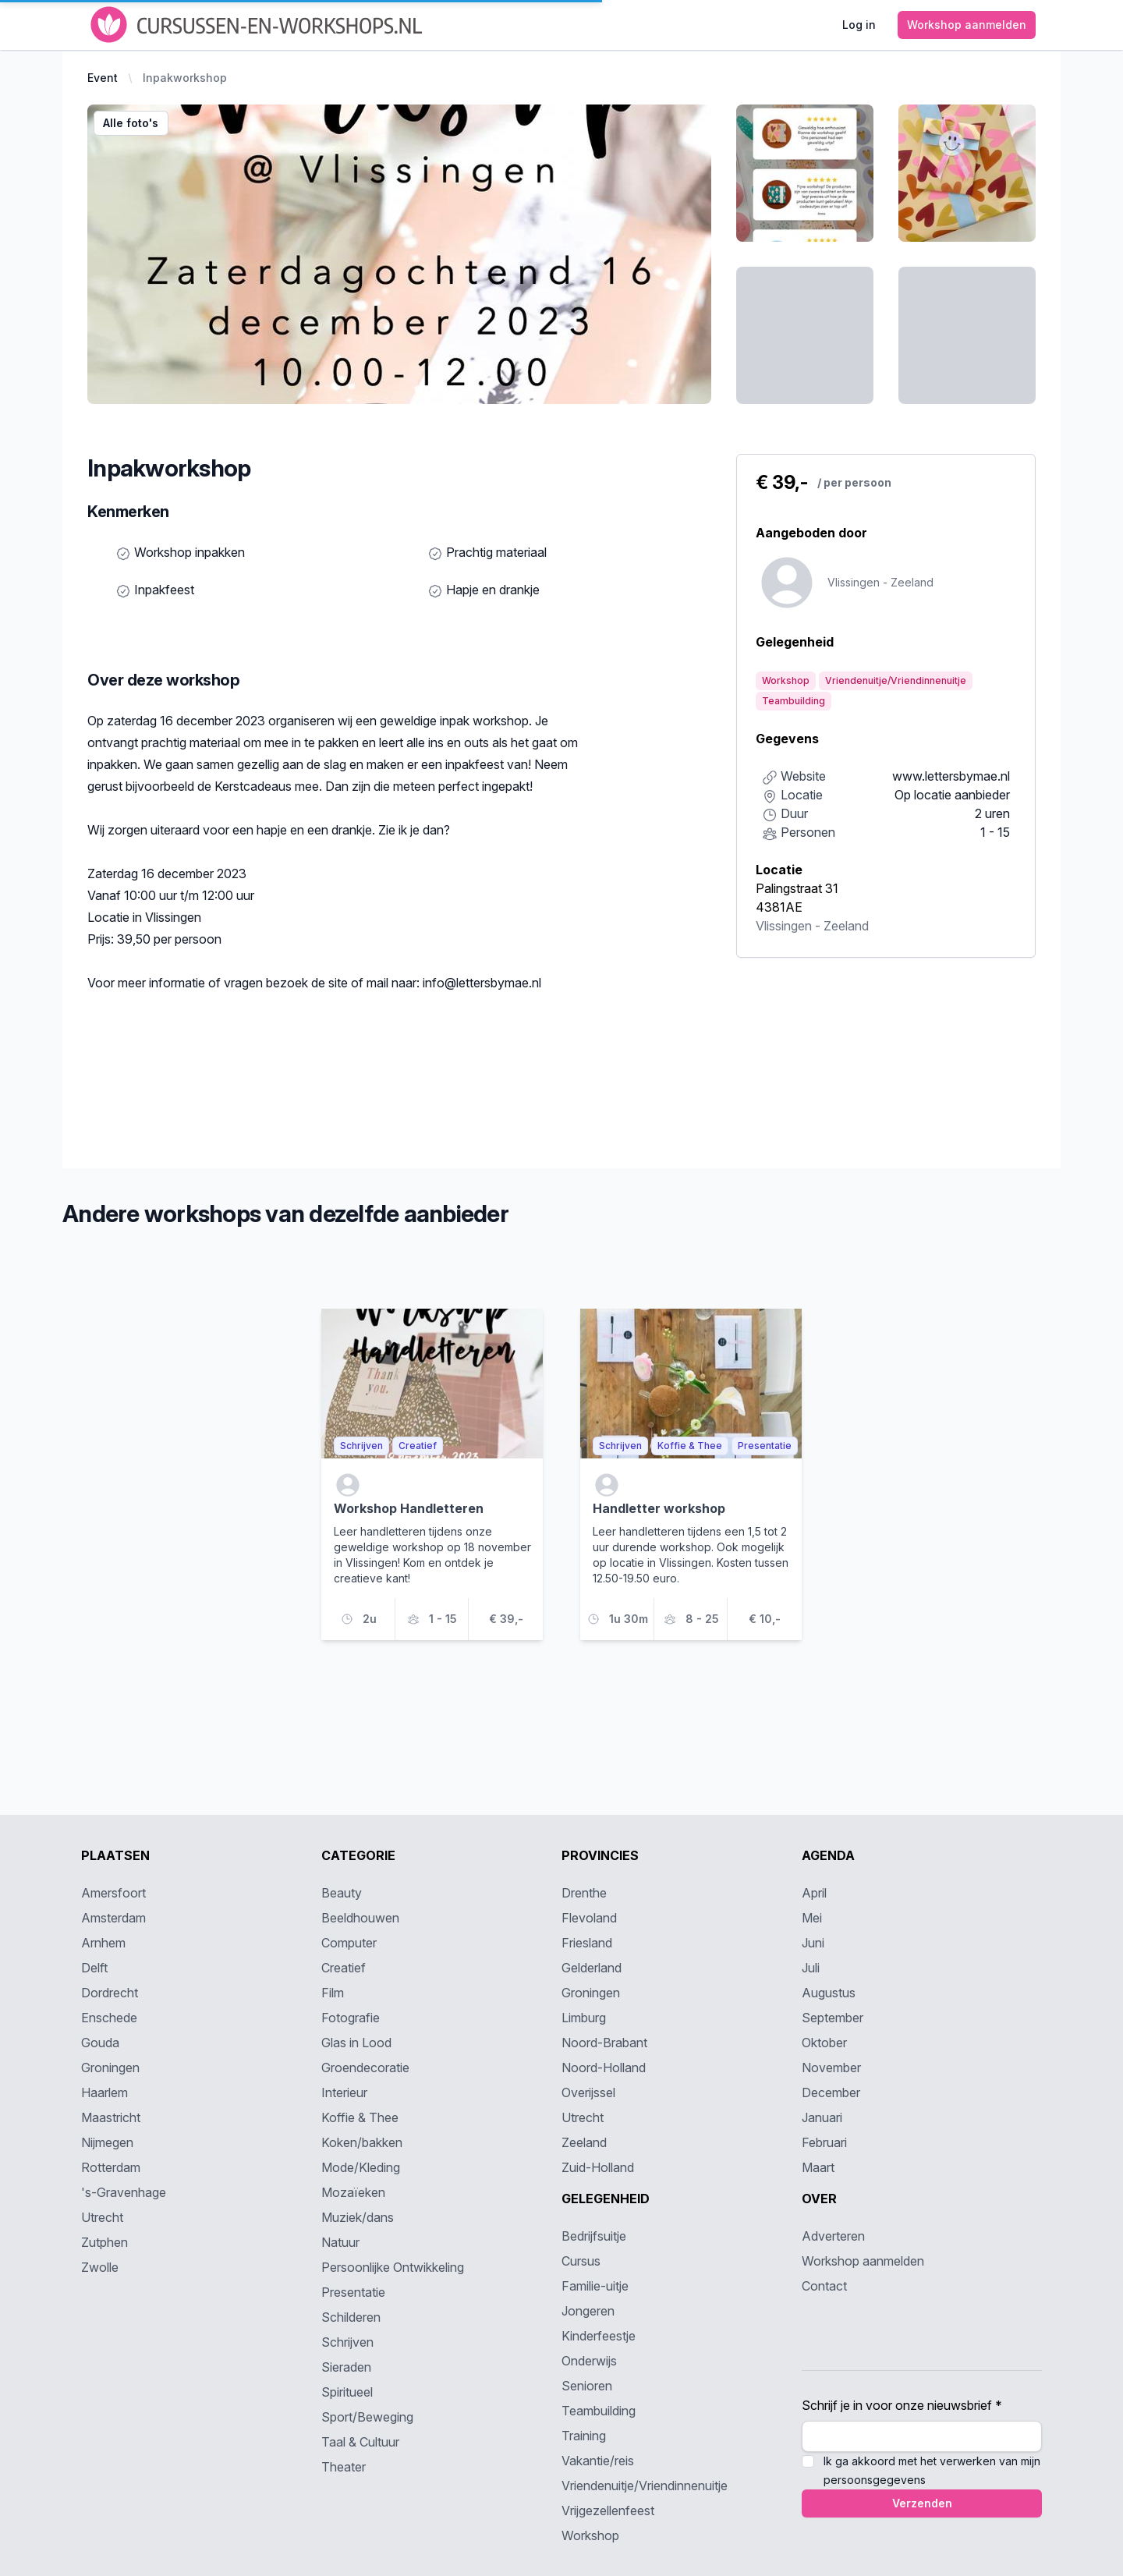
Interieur (344, 2092)
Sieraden (346, 2367)
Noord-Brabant (604, 2042)
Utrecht (102, 2217)
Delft (94, 1967)
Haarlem (104, 2092)
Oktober (824, 2042)
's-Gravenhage (123, 2192)
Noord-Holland (604, 2067)
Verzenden (922, 2503)
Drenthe (584, 1893)
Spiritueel (347, 2392)
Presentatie (353, 2292)
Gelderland (592, 1967)
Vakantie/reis (598, 2460)
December (831, 2092)
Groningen (110, 2067)
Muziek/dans (357, 2217)
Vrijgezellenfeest (608, 2510)
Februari (824, 2142)
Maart (818, 2167)
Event (102, 77)
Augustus (829, 1992)
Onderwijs (589, 2361)
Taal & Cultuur (360, 2442)
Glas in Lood (356, 2042)
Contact (824, 2286)
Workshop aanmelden (863, 2261)
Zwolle (100, 2267)
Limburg (584, 2017)
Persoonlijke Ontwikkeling (392, 2267)
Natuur (340, 2242)
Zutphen (104, 2242)
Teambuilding (599, 2410)
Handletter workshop (659, 1508)
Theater (343, 2467)
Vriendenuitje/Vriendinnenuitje (645, 2485)
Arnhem (103, 1943)
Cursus (581, 2261)
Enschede (109, 2017)
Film (332, 1992)
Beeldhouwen (360, 1918)
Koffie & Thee (360, 2117)
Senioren (587, 2386)
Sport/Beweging (367, 2417)
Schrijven (347, 2342)
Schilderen (351, 2317)
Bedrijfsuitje (594, 2236)
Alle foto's (130, 122)
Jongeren (588, 2311)
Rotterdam (110, 2167)
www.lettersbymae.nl (951, 776)
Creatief (343, 1967)
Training (584, 2435)
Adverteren (833, 2236)
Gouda (100, 2042)
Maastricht (110, 2117)
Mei (812, 1918)
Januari (822, 2117)
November (831, 2067)
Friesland (587, 1943)
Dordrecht (109, 1992)
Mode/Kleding (360, 2167)
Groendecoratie (365, 2067)
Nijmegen (107, 2142)
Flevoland (589, 1918)
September (832, 2017)
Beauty (341, 1893)
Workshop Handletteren (409, 1508)
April (814, 1893)
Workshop (590, 2535)
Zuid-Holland (598, 2167)
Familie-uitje (595, 2286)
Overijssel (588, 2092)
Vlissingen (784, 926)
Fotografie (350, 2017)
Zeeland (846, 926)
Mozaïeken (353, 2192)
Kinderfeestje (599, 2336)
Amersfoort (113, 1893)
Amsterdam (113, 1918)
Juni (813, 1943)
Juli (811, 1967)
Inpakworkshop (185, 77)
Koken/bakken (361, 2142)
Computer (349, 1943)
